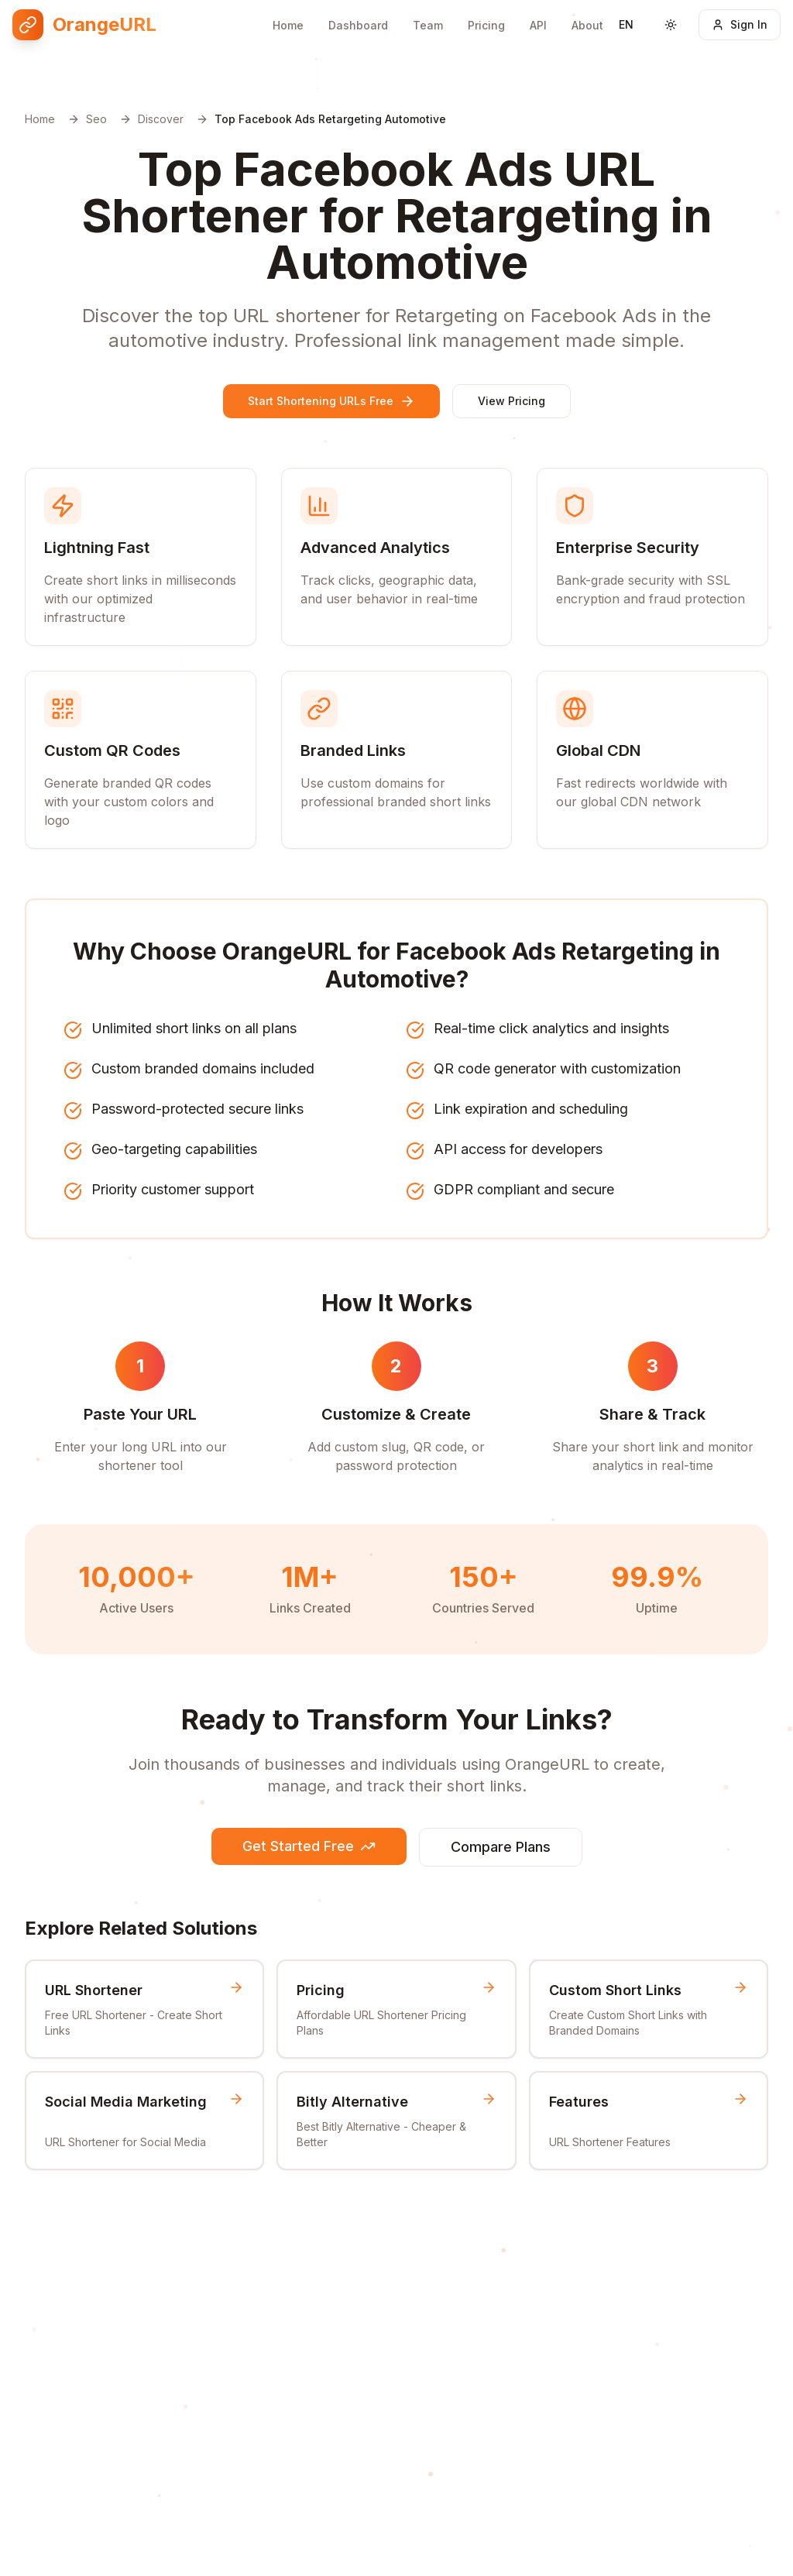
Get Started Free (309, 1846)
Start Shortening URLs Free (331, 401)
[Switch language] (626, 15)
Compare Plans (501, 1847)
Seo (96, 118)
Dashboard (358, 16)
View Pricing (511, 400)
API (538, 12)
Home (288, 16)
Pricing (486, 14)
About (587, 9)
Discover (161, 118)
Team (428, 15)
